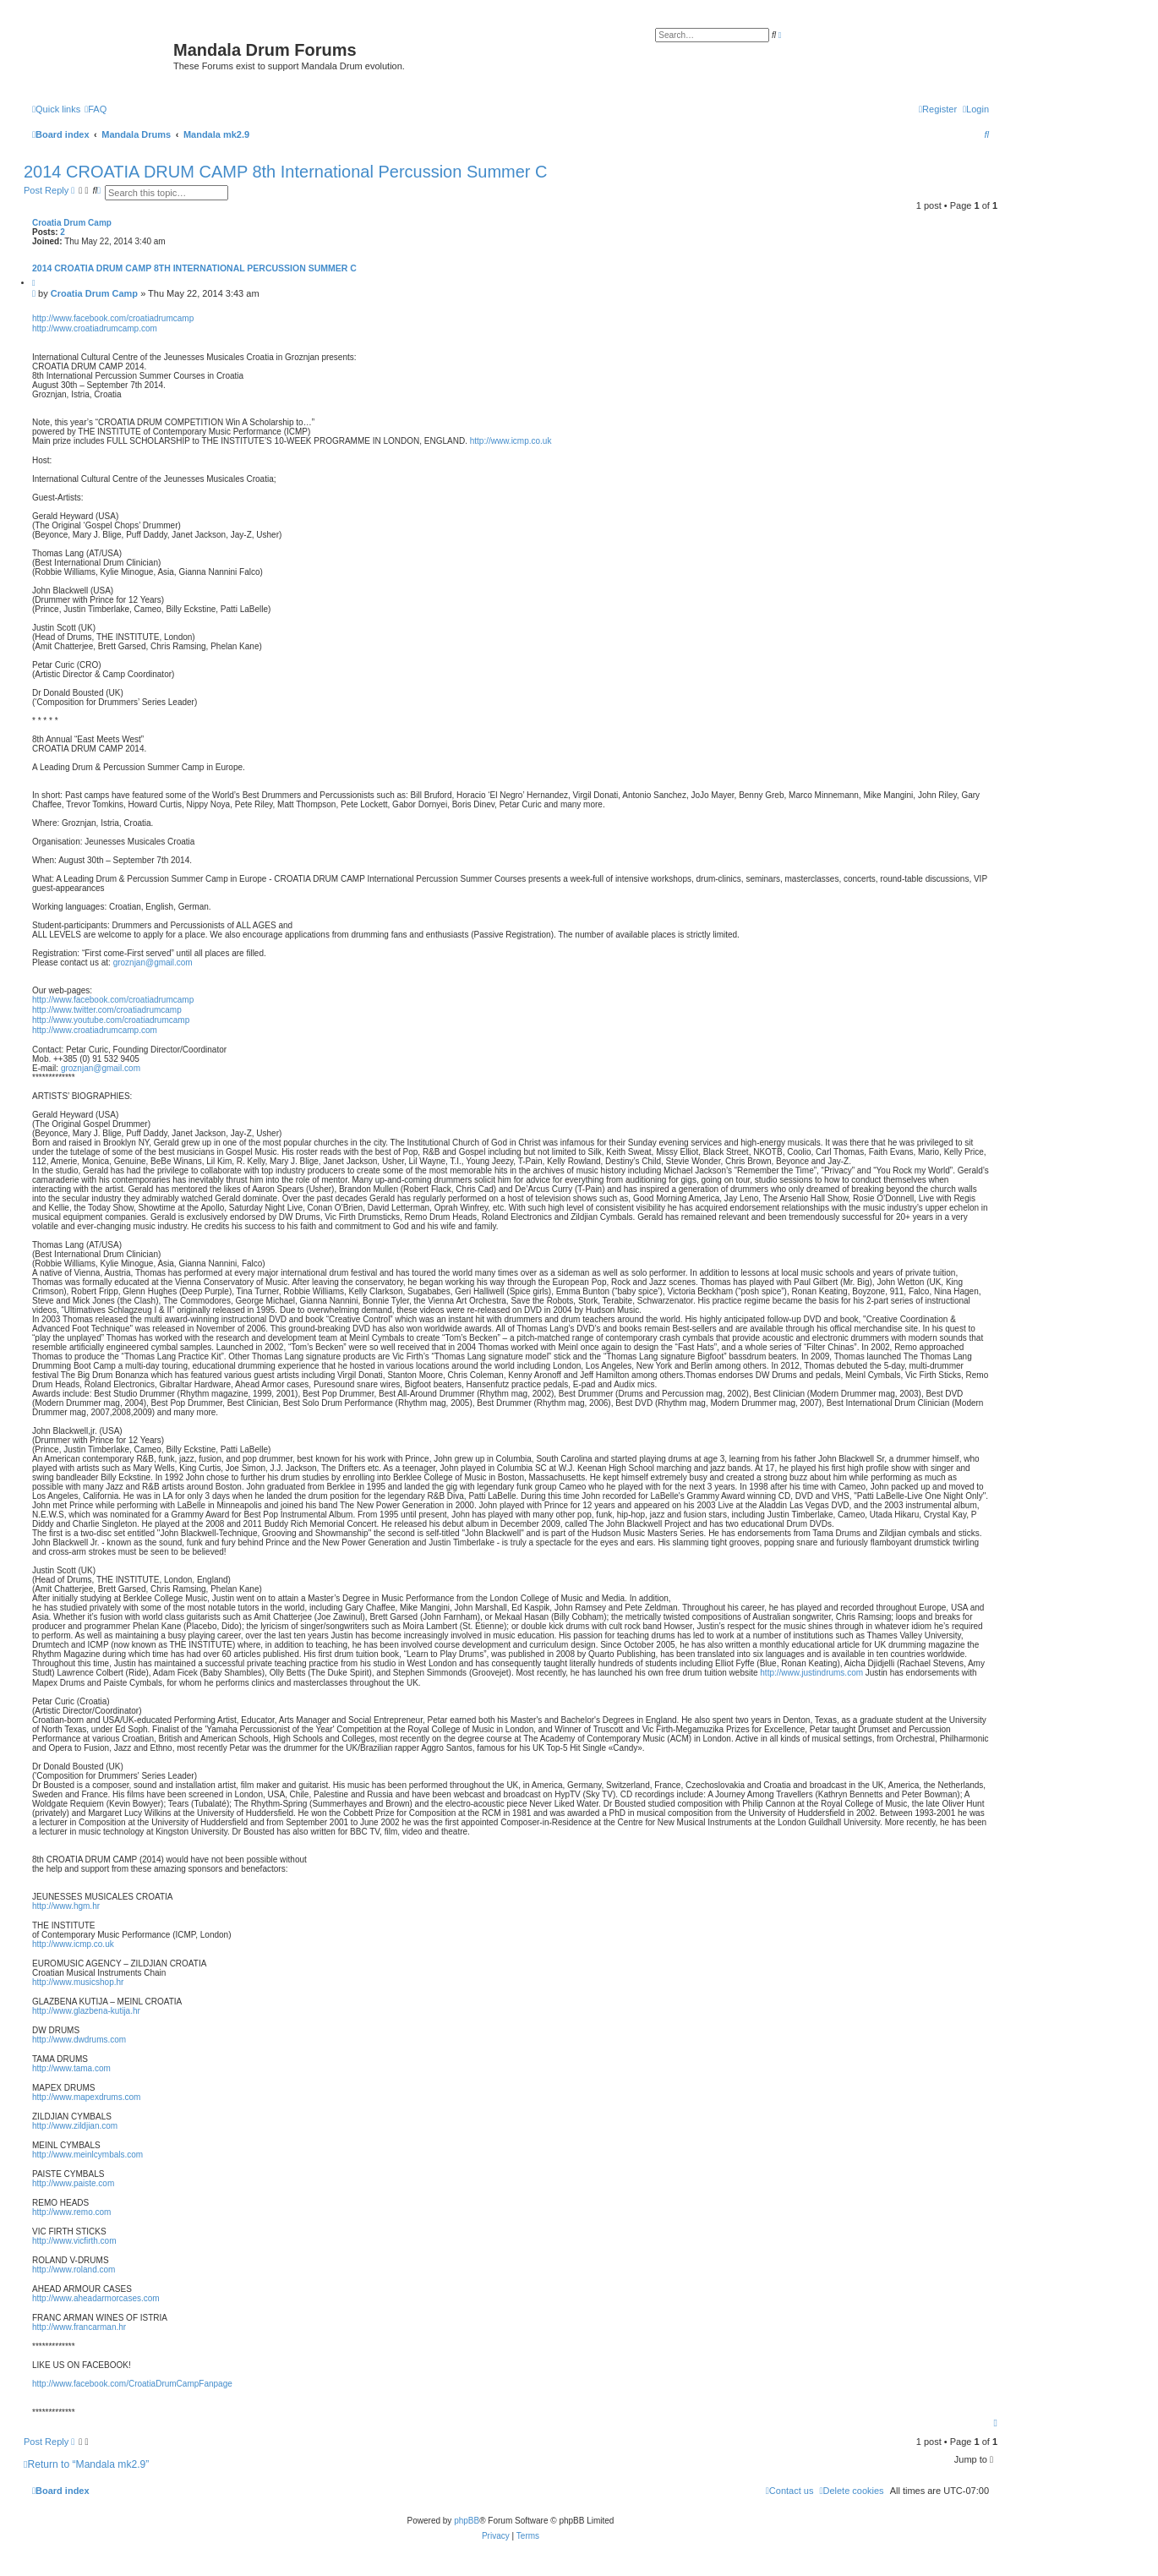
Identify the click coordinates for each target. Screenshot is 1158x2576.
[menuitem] (96, 109)
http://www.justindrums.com (811, 1672)
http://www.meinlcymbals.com (87, 2154)
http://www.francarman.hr (79, 2327)
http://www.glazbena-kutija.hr (86, 2010)
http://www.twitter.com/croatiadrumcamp (107, 1010)
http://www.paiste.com (73, 2183)
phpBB (466, 2520)
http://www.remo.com (71, 2212)
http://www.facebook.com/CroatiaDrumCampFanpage (132, 2383)
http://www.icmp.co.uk (511, 441)
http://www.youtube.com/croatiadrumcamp (110, 1020)
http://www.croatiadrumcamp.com (94, 328)
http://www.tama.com (71, 2068)
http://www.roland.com (73, 2269)
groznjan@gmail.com (153, 962)
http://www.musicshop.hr (77, 1982)
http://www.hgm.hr (66, 1906)
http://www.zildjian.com (74, 2125)
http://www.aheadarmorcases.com (96, 2298)
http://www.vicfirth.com (74, 2240)
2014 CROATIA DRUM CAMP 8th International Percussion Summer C (286, 171)
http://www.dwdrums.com (79, 2039)
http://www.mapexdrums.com (86, 2097)
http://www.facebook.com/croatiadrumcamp (113, 318)
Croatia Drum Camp (72, 222)
